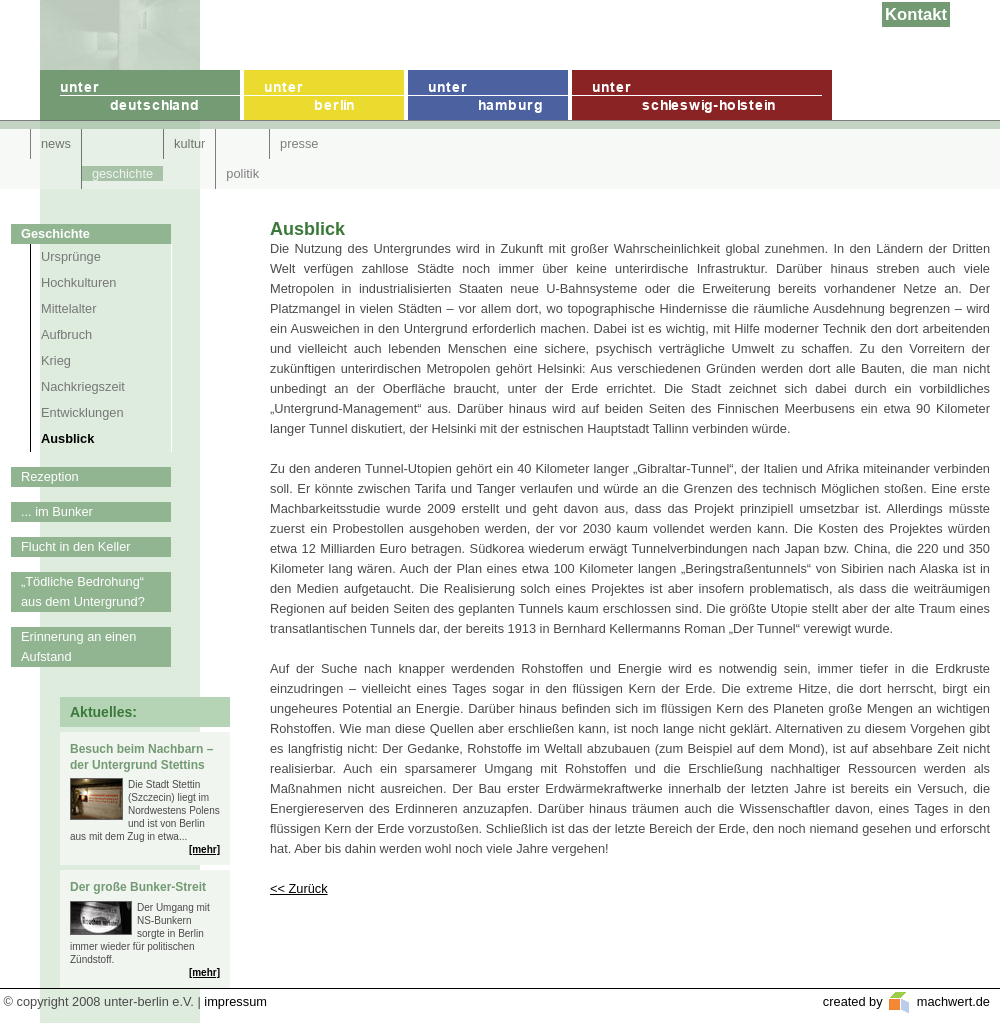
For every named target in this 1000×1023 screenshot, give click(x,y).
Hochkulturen (78, 282)
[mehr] (204, 849)
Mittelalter (68, 308)
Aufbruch (66, 334)
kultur (189, 143)
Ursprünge (71, 256)
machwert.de (951, 1001)
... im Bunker (57, 511)
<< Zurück (299, 888)
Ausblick (67, 438)
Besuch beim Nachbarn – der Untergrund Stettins (141, 757)
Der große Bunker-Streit (138, 887)
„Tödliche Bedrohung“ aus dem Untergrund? (83, 591)
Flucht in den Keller (76, 546)
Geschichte (55, 233)
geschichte (122, 173)
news (56, 143)
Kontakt (916, 14)
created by (854, 1001)
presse (299, 143)
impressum (235, 1001)
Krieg (56, 360)
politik (242, 173)
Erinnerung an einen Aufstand (78, 646)
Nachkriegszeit (83, 386)
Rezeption (50, 476)
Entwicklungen (82, 412)
